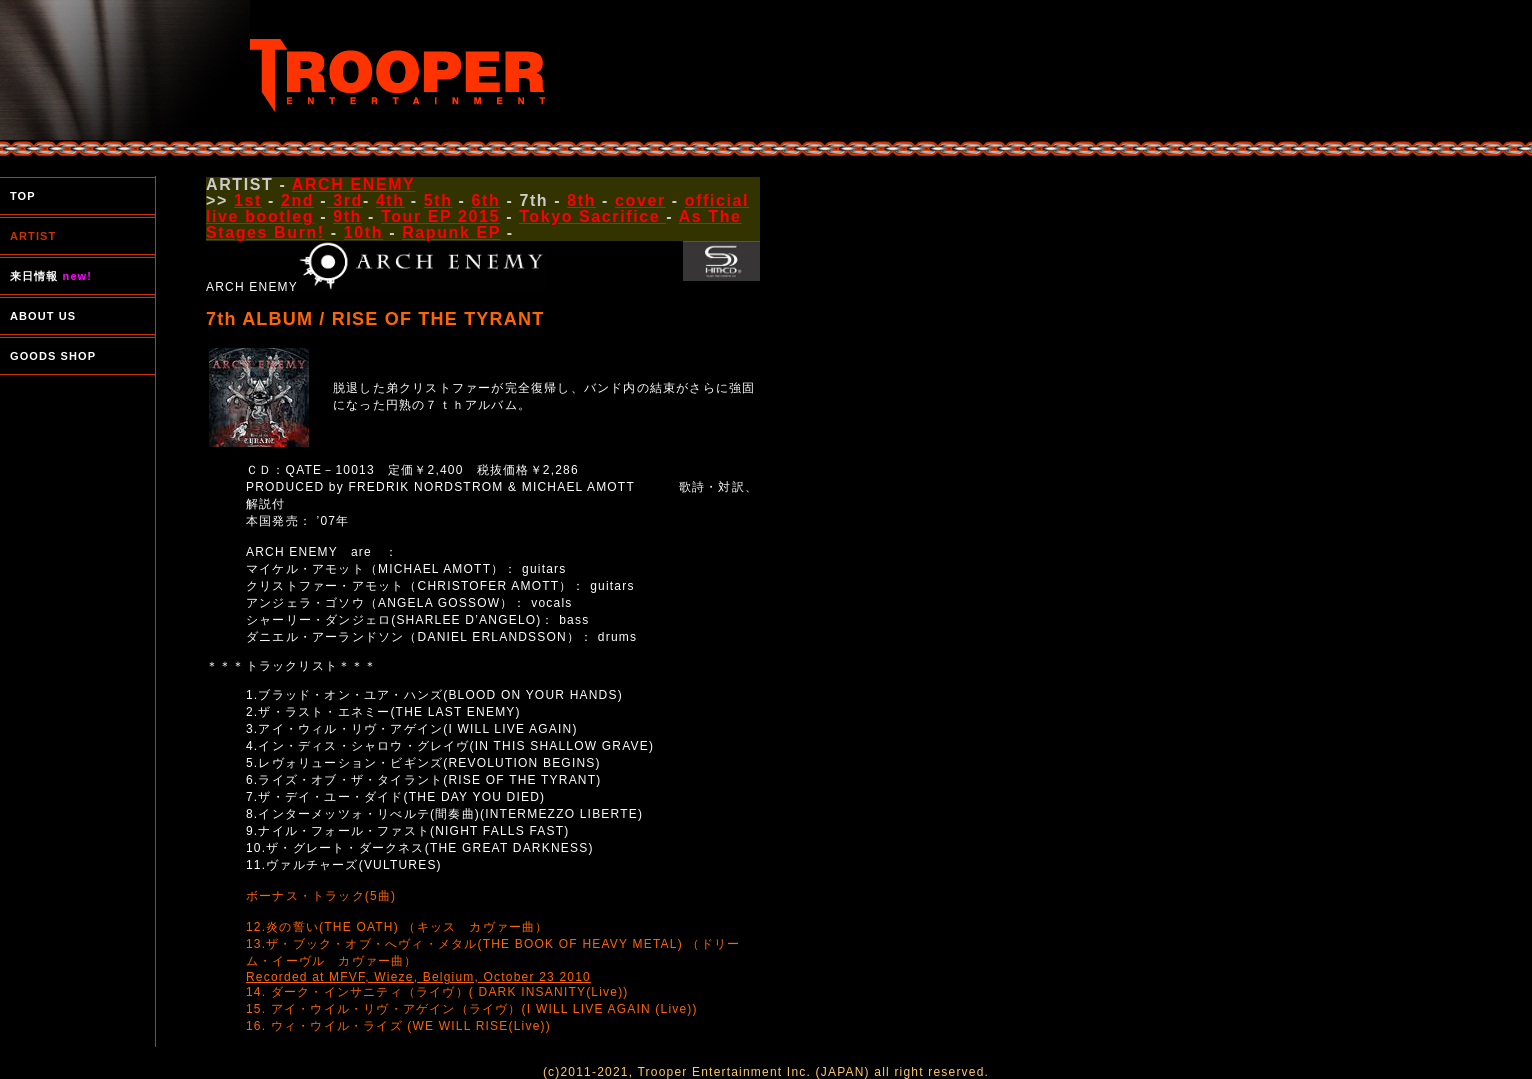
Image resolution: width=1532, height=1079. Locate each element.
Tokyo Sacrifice (592, 216)
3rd (345, 200)
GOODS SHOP (53, 356)
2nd (297, 200)
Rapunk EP (451, 232)
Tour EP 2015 (440, 216)
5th (438, 200)
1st (248, 200)
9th (347, 216)
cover (640, 200)
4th (390, 200)
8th (581, 200)
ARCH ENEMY (354, 184)
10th (363, 232)
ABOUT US (43, 316)
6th (486, 200)
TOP (23, 196)
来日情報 (51, 276)
